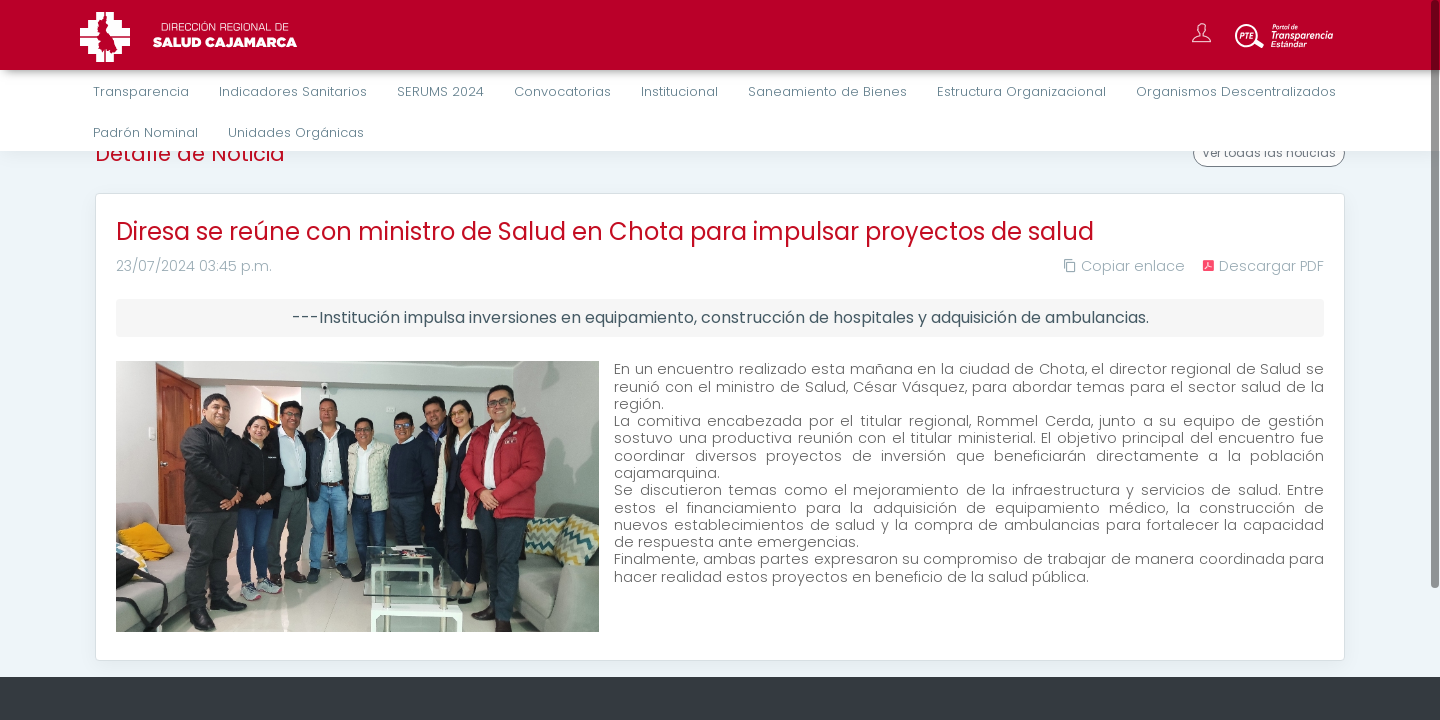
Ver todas (1269, 153)
